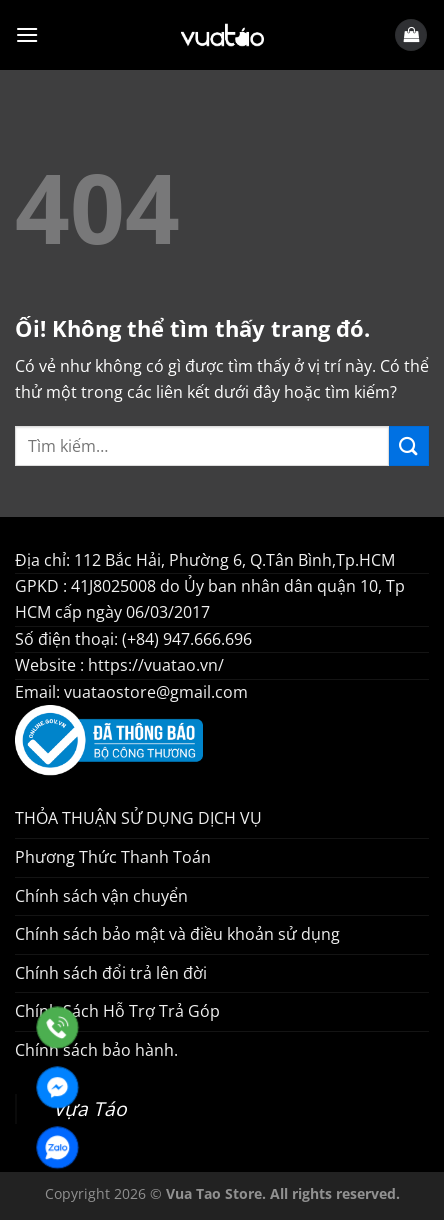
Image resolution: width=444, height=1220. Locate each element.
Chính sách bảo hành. (96, 1050)
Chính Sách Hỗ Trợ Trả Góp (117, 1011)
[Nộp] (409, 445)
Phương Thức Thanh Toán (113, 857)
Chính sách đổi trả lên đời (111, 973)
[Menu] (27, 34)
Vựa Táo (90, 1108)
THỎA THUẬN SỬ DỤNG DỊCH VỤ (138, 818)
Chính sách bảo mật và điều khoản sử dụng (177, 934)
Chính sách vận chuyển (101, 896)
